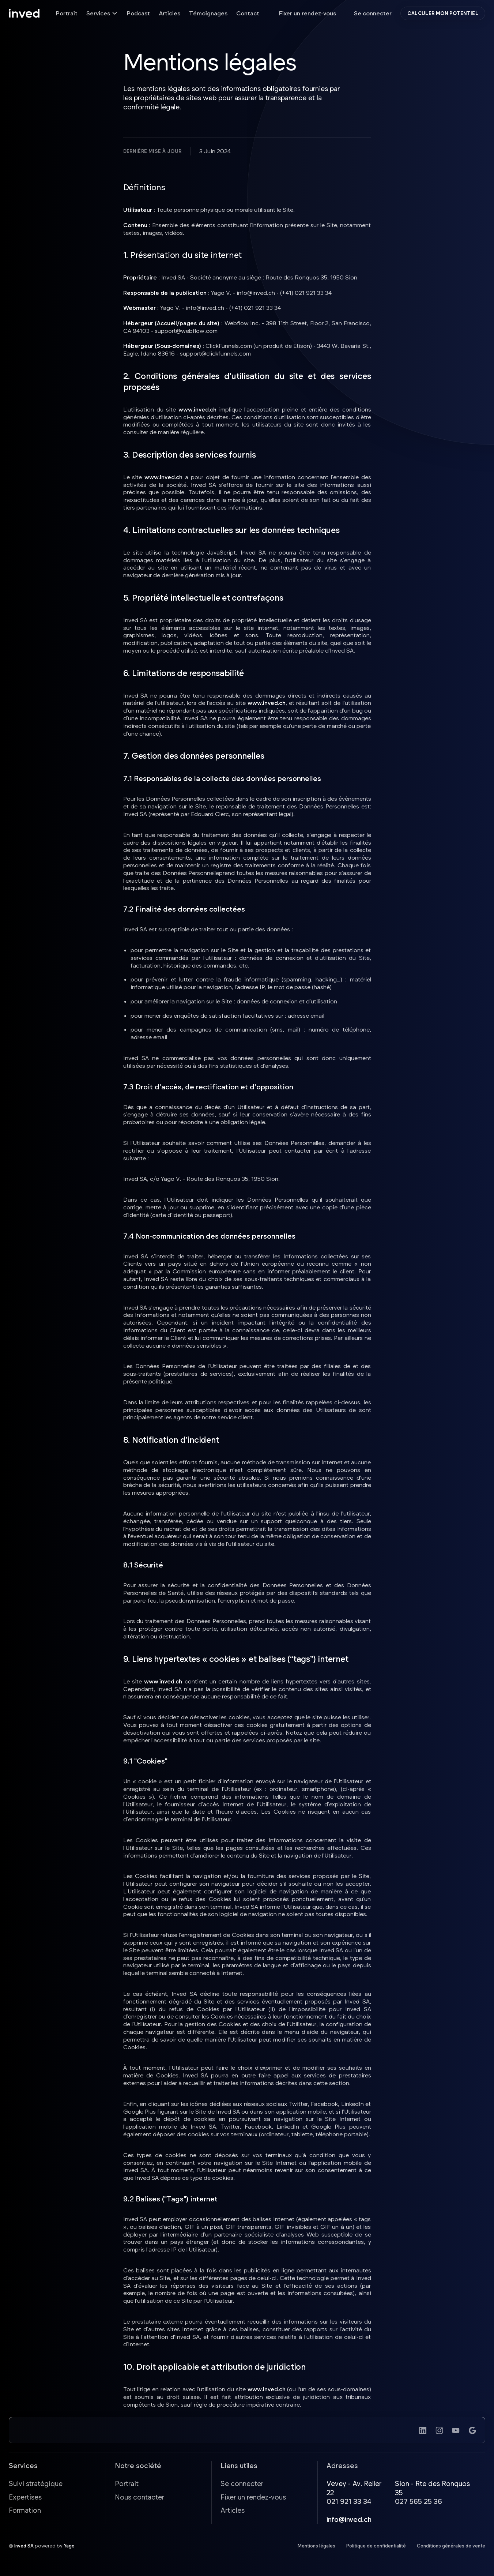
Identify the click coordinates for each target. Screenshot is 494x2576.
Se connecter (373, 13)
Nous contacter (139, 2498)
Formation (25, 2512)
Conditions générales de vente (451, 2547)
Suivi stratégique (36, 2485)
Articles (169, 13)
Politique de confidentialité (376, 2547)
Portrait (67, 13)
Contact (247, 13)
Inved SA (24, 2547)
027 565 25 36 (418, 2503)
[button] (102, 13)
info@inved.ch (349, 2520)
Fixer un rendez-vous (307, 13)
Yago (69, 2547)
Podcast (138, 13)
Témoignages (208, 13)
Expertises (25, 2498)
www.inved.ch (197, 409)
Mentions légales (316, 2547)
